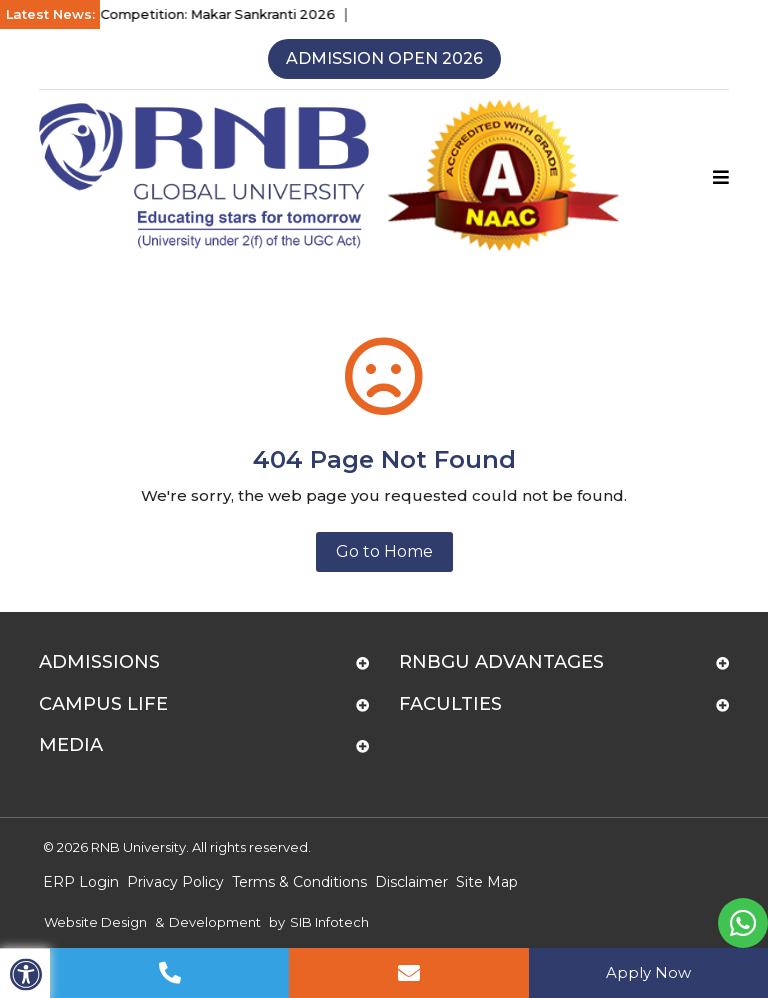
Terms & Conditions (299, 882)
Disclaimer (411, 882)
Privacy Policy (175, 882)
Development (215, 922)
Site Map (487, 882)
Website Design (95, 922)
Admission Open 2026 (384, 58)
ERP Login (81, 882)
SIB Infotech (329, 922)
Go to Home (384, 551)
